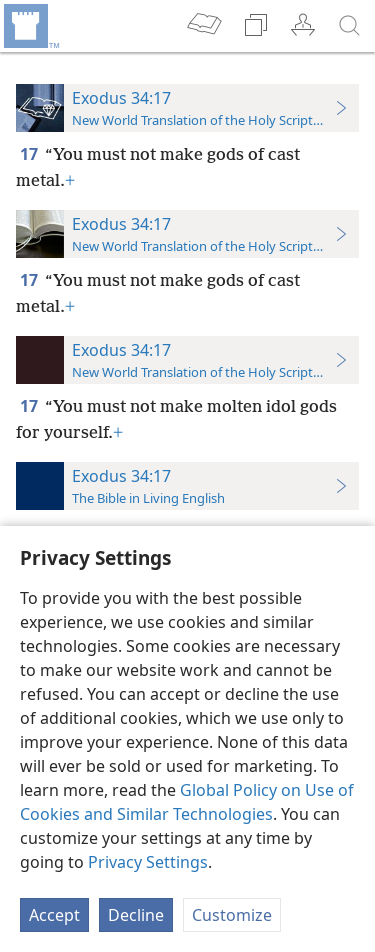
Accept (54, 915)
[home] (30, 26)
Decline (136, 915)
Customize (232, 915)
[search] (350, 26)
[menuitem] (30, 26)
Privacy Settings (148, 862)
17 (30, 154)
